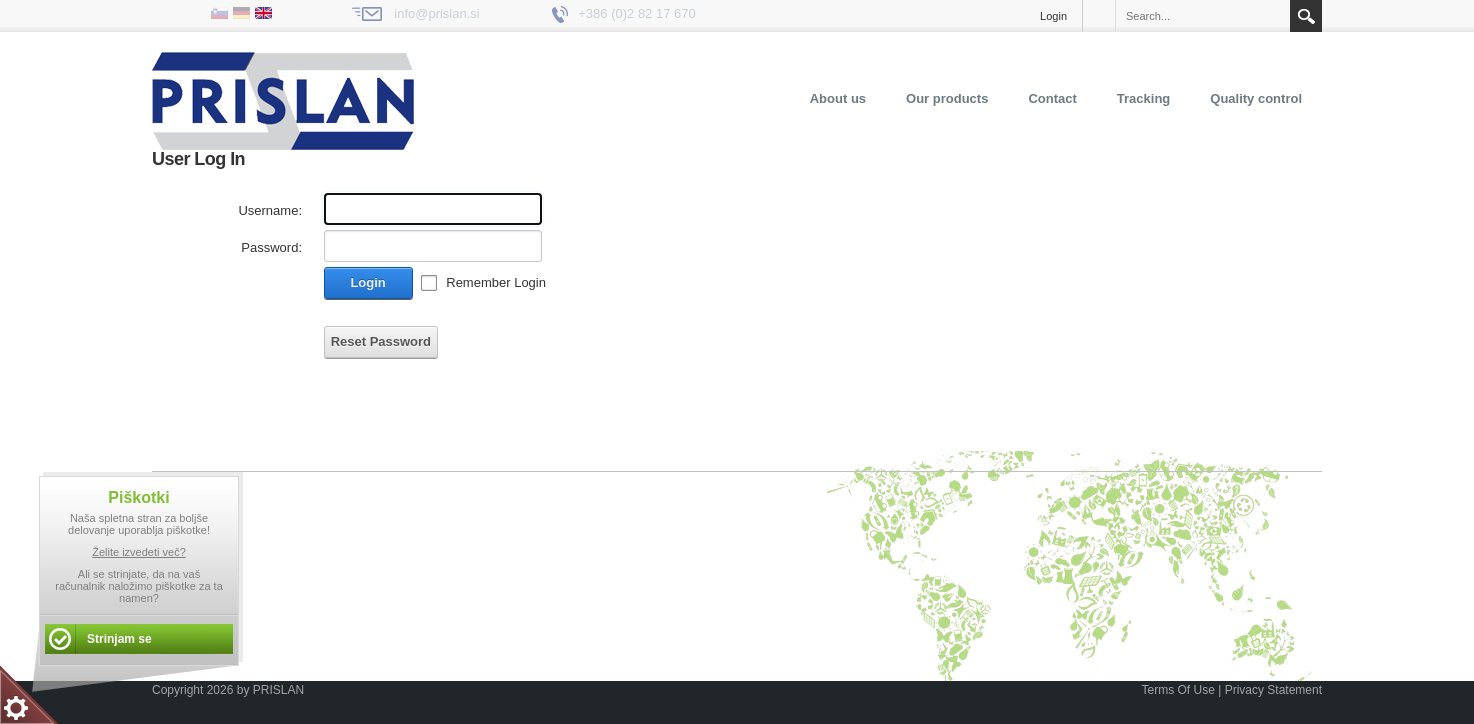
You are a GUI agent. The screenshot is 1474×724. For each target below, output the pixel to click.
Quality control (1256, 98)
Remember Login (496, 282)
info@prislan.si (436, 13)
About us (838, 98)
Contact (1052, 98)
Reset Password (381, 341)
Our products (947, 98)
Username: (270, 210)
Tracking (1143, 98)
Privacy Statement (1273, 690)
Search (1306, 16)
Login (1053, 16)
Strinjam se (119, 639)
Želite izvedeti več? (139, 552)
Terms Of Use (1177, 690)
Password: (271, 247)
